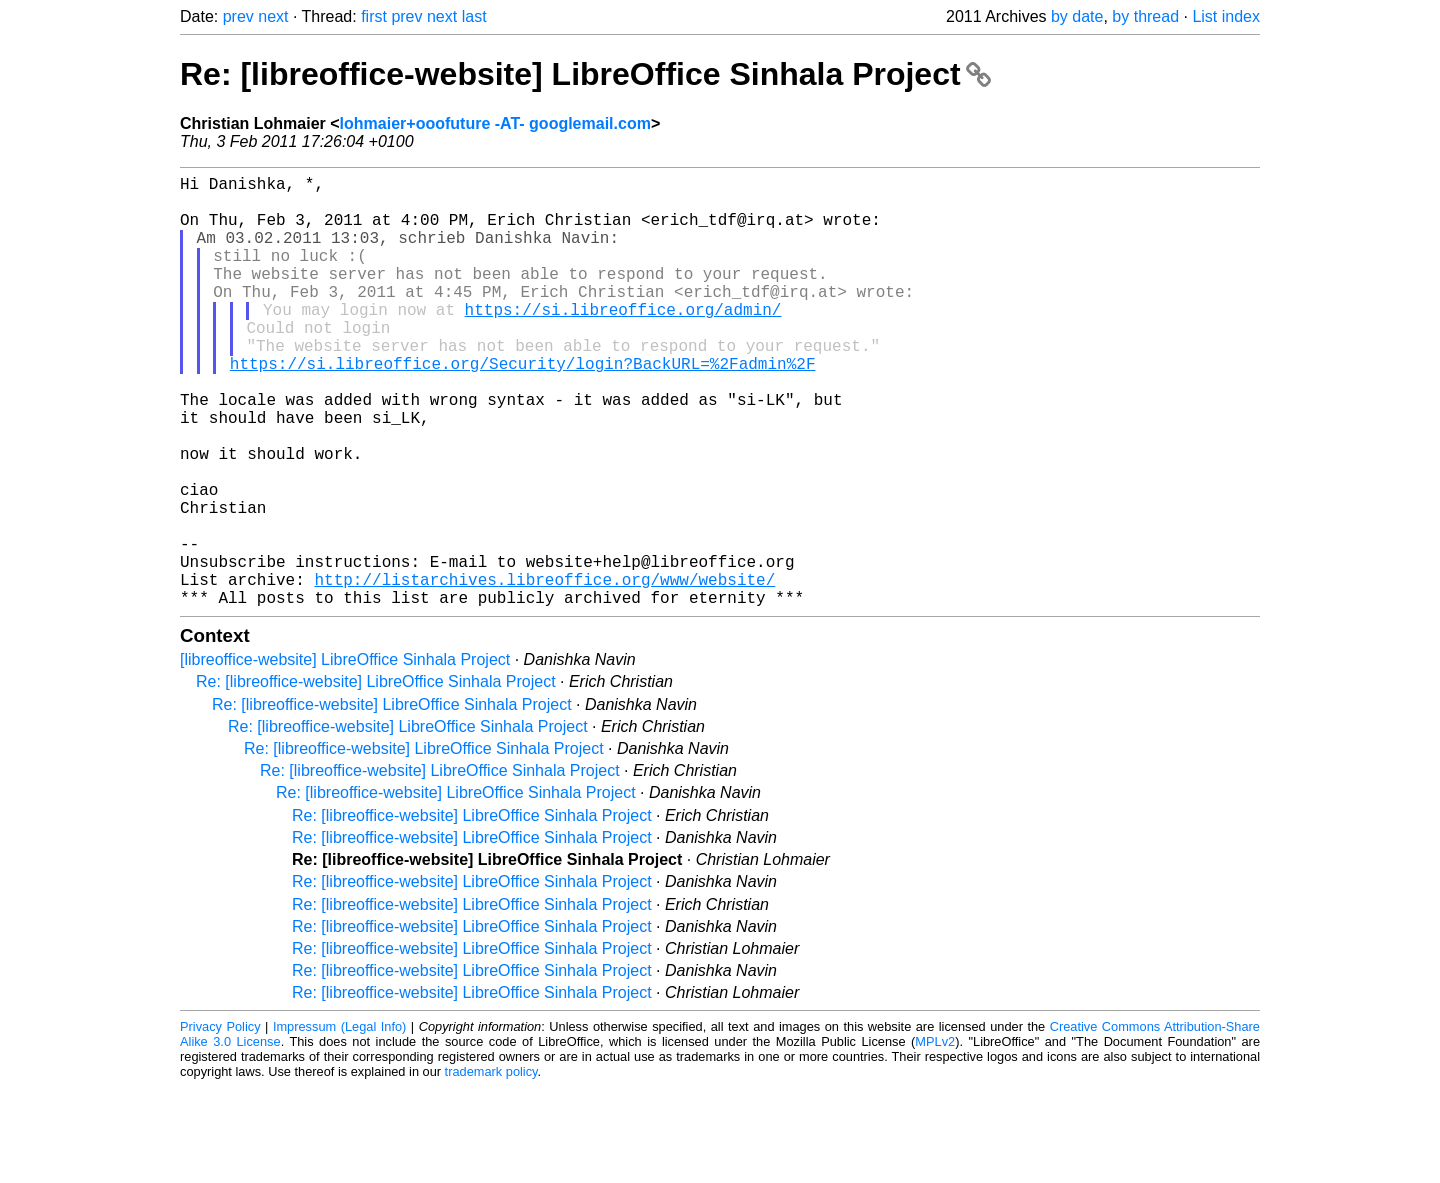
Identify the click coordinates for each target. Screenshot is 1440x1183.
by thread (1145, 16)
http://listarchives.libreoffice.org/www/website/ (544, 671)
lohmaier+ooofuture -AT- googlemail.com (495, 123)
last (474, 16)
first (374, 16)
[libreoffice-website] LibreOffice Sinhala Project (345, 755)
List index (1226, 16)
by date (1077, 16)
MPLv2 (935, 1137)
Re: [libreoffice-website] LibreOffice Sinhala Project (585, 74)
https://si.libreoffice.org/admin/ (623, 341)
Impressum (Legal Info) (339, 1122)
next (273, 16)
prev (238, 16)
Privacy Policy (220, 1122)
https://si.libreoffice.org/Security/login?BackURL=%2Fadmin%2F (523, 407)
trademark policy (491, 1167)
